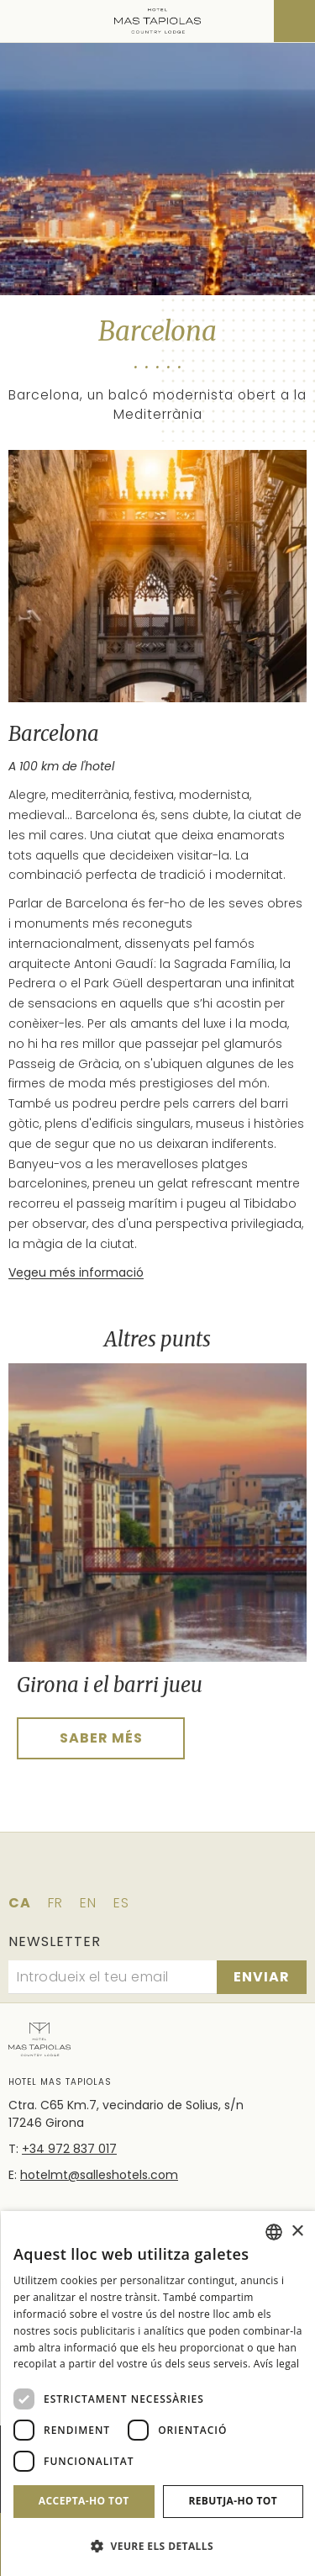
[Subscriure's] (262, 1977)
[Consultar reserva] (294, 21)
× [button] (297, 2231)
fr (55, 1902)
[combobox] (273, 2232)
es (121, 1902)
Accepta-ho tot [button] (84, 2501)
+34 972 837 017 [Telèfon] (69, 2148)
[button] (158, 2546)
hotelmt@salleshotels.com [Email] (99, 2174)
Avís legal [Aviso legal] (276, 2363)
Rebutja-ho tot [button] (232, 2501)
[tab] (22, 1774)
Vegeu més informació (76, 1272)
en (88, 1902)
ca (19, 1902)
